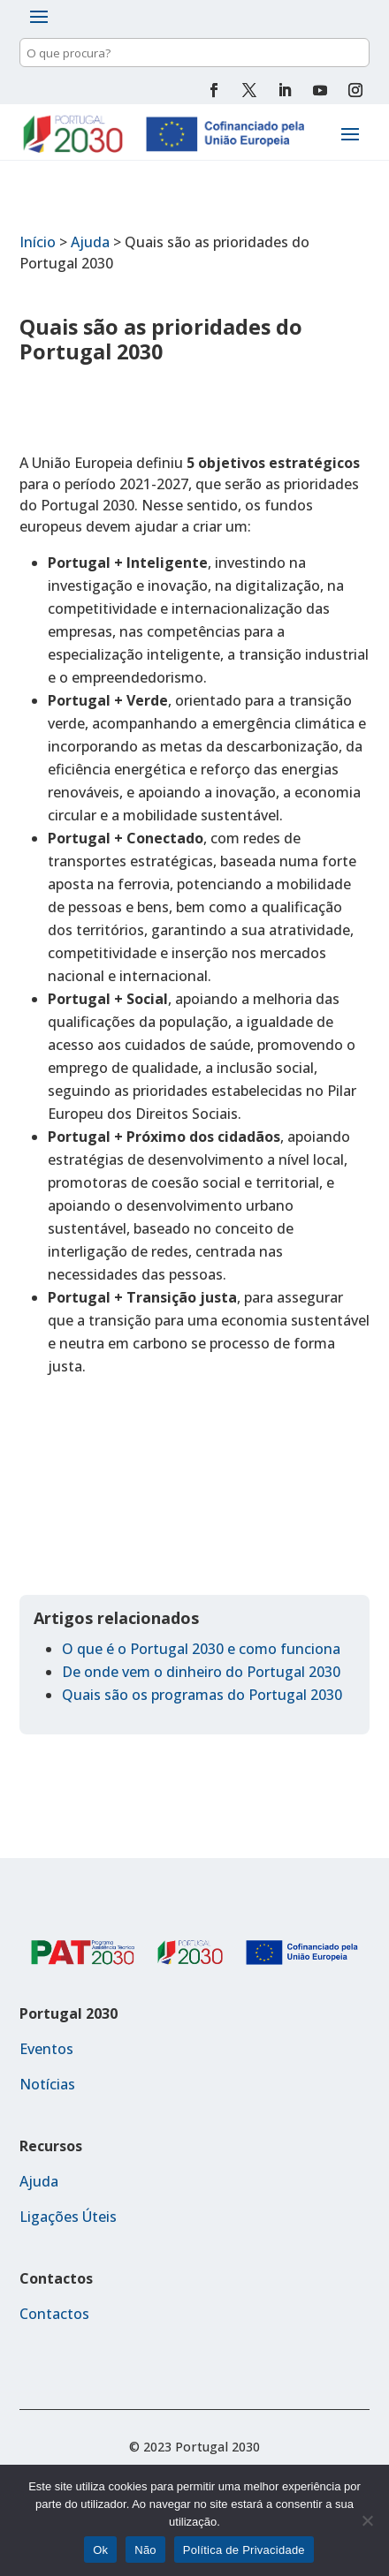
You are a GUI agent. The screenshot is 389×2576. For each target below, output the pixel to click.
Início (37, 242)
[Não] (367, 2520)
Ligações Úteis (68, 2216)
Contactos (54, 2313)
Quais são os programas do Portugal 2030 (202, 1694)
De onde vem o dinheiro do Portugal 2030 (201, 1671)
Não (145, 2550)
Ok (100, 2550)
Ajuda (90, 242)
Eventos (46, 2049)
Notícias (47, 2084)
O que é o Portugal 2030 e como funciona (201, 1648)
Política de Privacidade (244, 2550)
